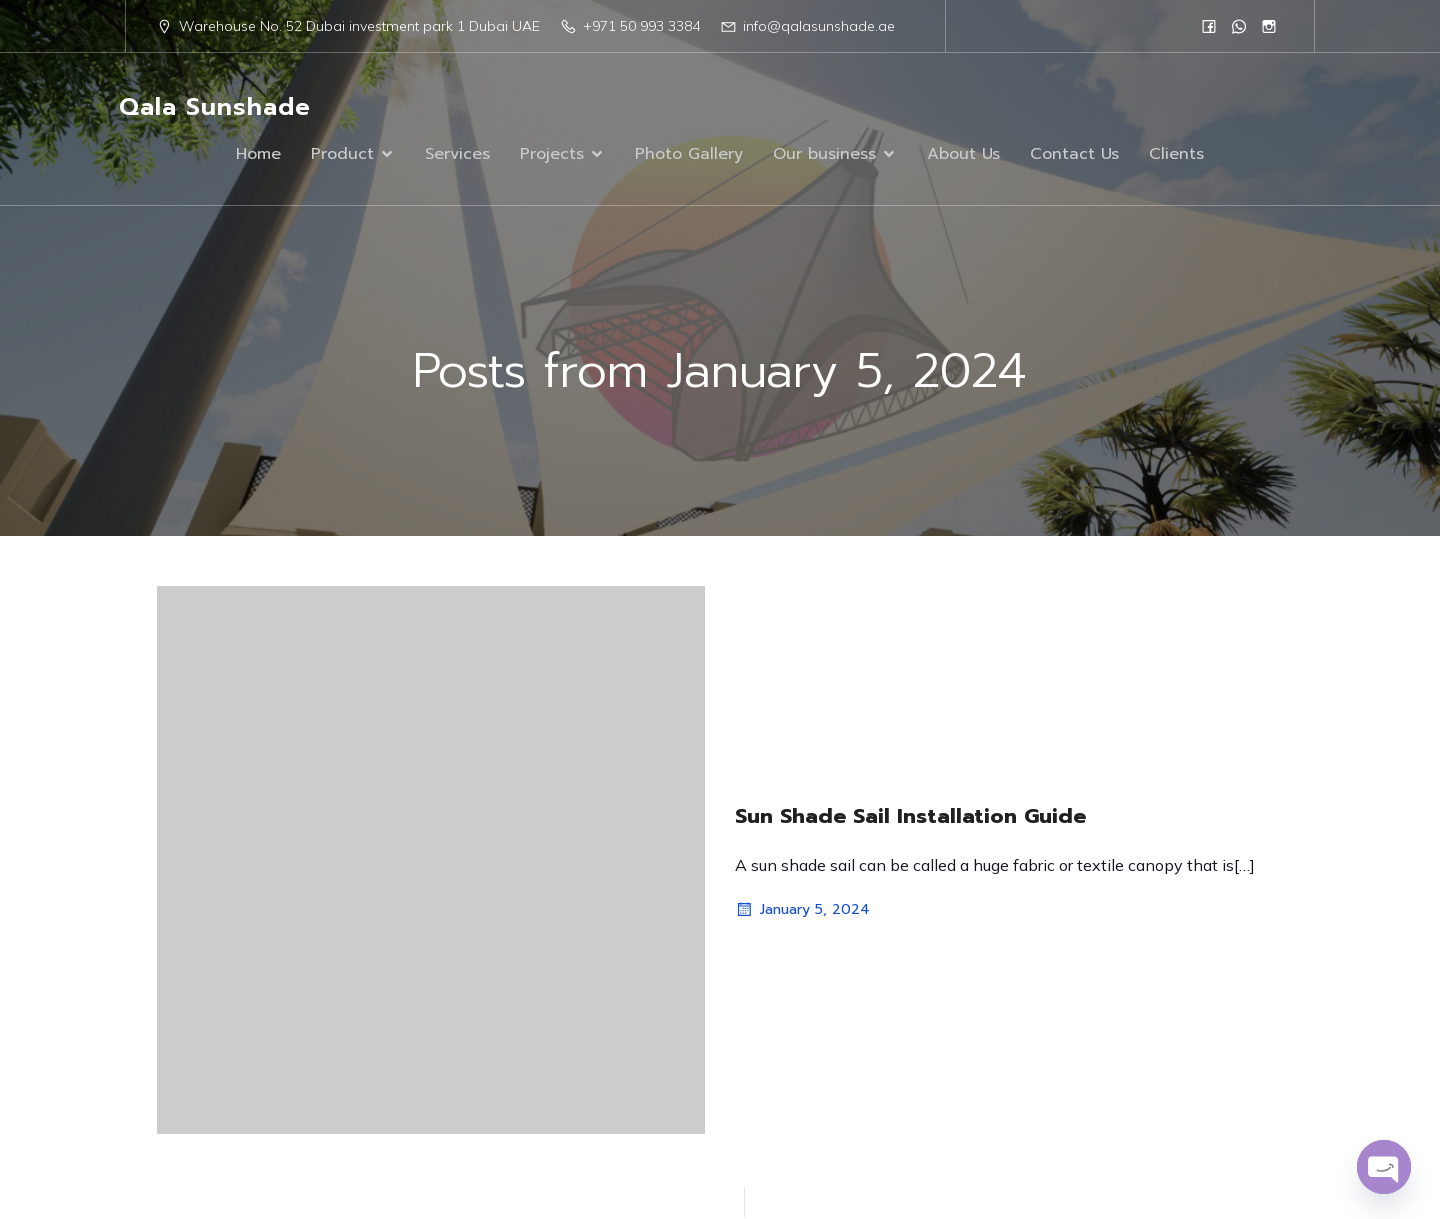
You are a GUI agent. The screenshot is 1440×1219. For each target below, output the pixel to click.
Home (258, 155)
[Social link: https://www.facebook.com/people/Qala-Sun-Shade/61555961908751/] (1209, 26)
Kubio (945, 1144)
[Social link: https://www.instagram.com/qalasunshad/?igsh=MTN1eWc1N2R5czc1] (1269, 26)
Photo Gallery (689, 155)
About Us (963, 155)
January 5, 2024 (802, 912)
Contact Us (1074, 155)
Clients (1176, 155)
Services (457, 155)
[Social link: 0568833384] (1239, 26)
